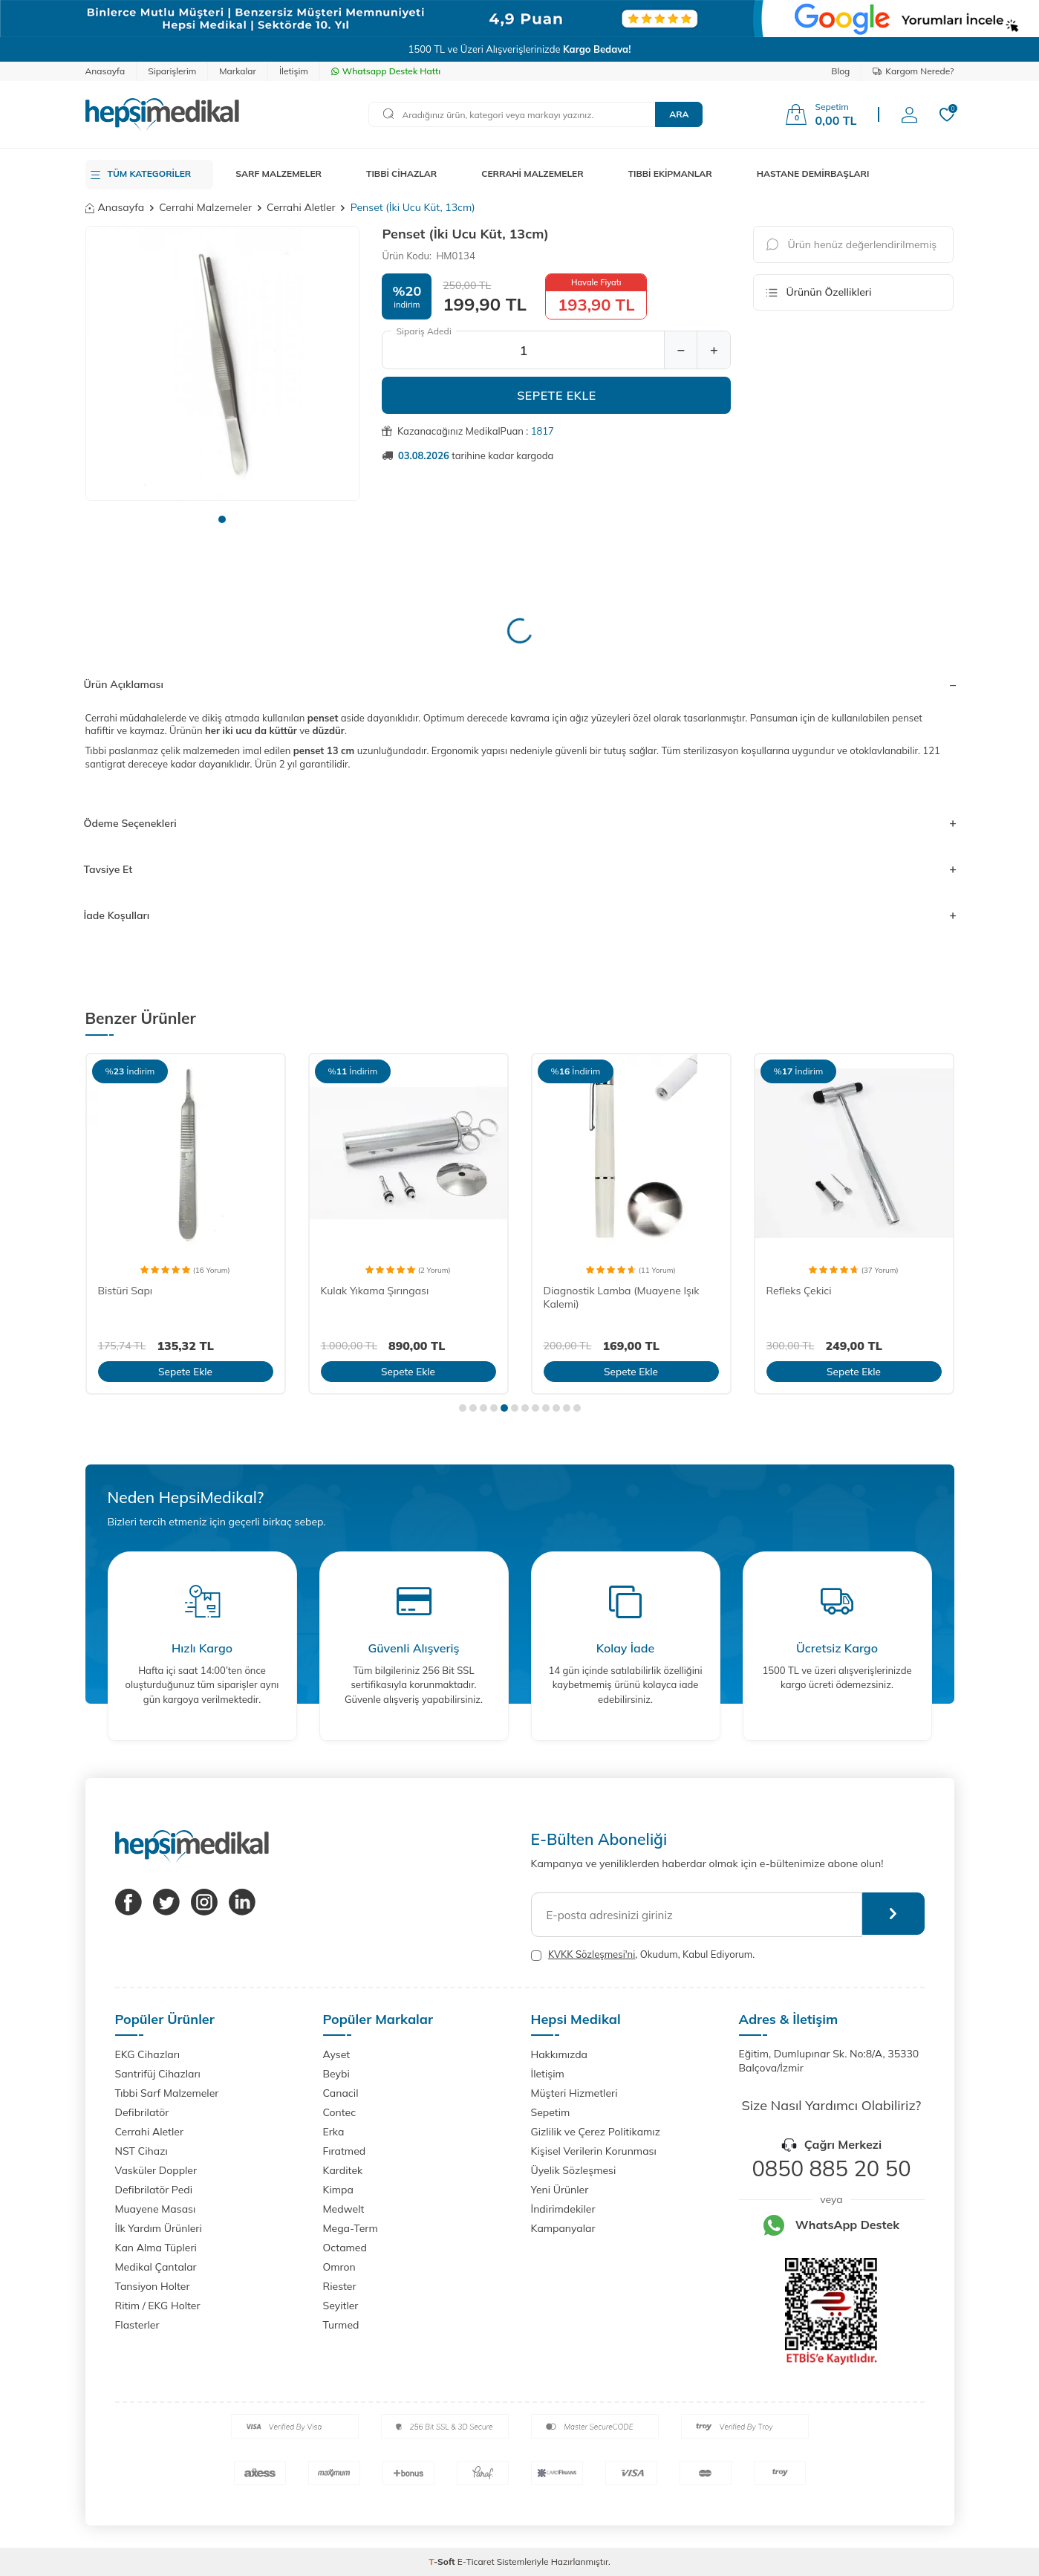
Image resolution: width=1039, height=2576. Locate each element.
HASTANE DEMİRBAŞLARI (813, 173)
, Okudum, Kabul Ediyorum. (643, 1954)
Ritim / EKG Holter (158, 2305)
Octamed (345, 2247)
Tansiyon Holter (152, 2286)
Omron (339, 2267)
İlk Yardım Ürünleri (158, 2228)
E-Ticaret (476, 2561)
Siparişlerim (172, 71)
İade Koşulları (520, 915)
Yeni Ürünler (560, 2189)
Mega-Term (350, 2228)
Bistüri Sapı (125, 1290)
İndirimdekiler (563, 2209)
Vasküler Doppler (156, 2170)
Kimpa (338, 2189)
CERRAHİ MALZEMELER (532, 173)
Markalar (237, 71)
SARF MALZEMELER (278, 173)
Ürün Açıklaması (520, 684)
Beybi (336, 2073)
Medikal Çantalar (156, 2267)
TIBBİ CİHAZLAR (401, 173)
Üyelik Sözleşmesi (573, 2170)
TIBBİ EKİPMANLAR (670, 173)
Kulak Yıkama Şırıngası (375, 1290)
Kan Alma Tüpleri (156, 2247)
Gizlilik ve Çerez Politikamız (595, 2131)
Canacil (341, 2093)
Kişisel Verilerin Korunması (594, 2151)
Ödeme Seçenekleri (520, 823)
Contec (339, 2112)
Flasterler (137, 2325)
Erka (334, 2131)
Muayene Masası (155, 2209)
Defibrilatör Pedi (154, 2189)
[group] (222, 363)
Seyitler (341, 2305)
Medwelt (344, 2209)
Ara (678, 114)
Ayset (337, 2054)
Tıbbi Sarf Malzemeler (167, 2093)
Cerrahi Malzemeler (205, 207)
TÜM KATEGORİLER (150, 173)
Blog (840, 71)
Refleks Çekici (799, 1290)
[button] (222, 519)
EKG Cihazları (147, 2054)
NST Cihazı (141, 2151)
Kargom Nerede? (913, 71)
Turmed (341, 2325)
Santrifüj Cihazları (158, 2073)
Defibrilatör (142, 2112)
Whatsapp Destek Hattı (385, 71)
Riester (339, 2286)
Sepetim (550, 2112)
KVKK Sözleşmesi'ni (591, 1954)
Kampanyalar (563, 2228)
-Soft (443, 2561)
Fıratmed (344, 2151)
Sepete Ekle (556, 395)
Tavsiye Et (520, 869)
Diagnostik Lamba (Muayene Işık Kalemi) (622, 1297)
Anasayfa (105, 71)
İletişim (293, 71)
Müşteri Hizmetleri (574, 2093)
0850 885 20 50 (831, 2168)
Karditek (343, 2170)
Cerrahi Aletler (301, 207)
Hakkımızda (559, 2054)
